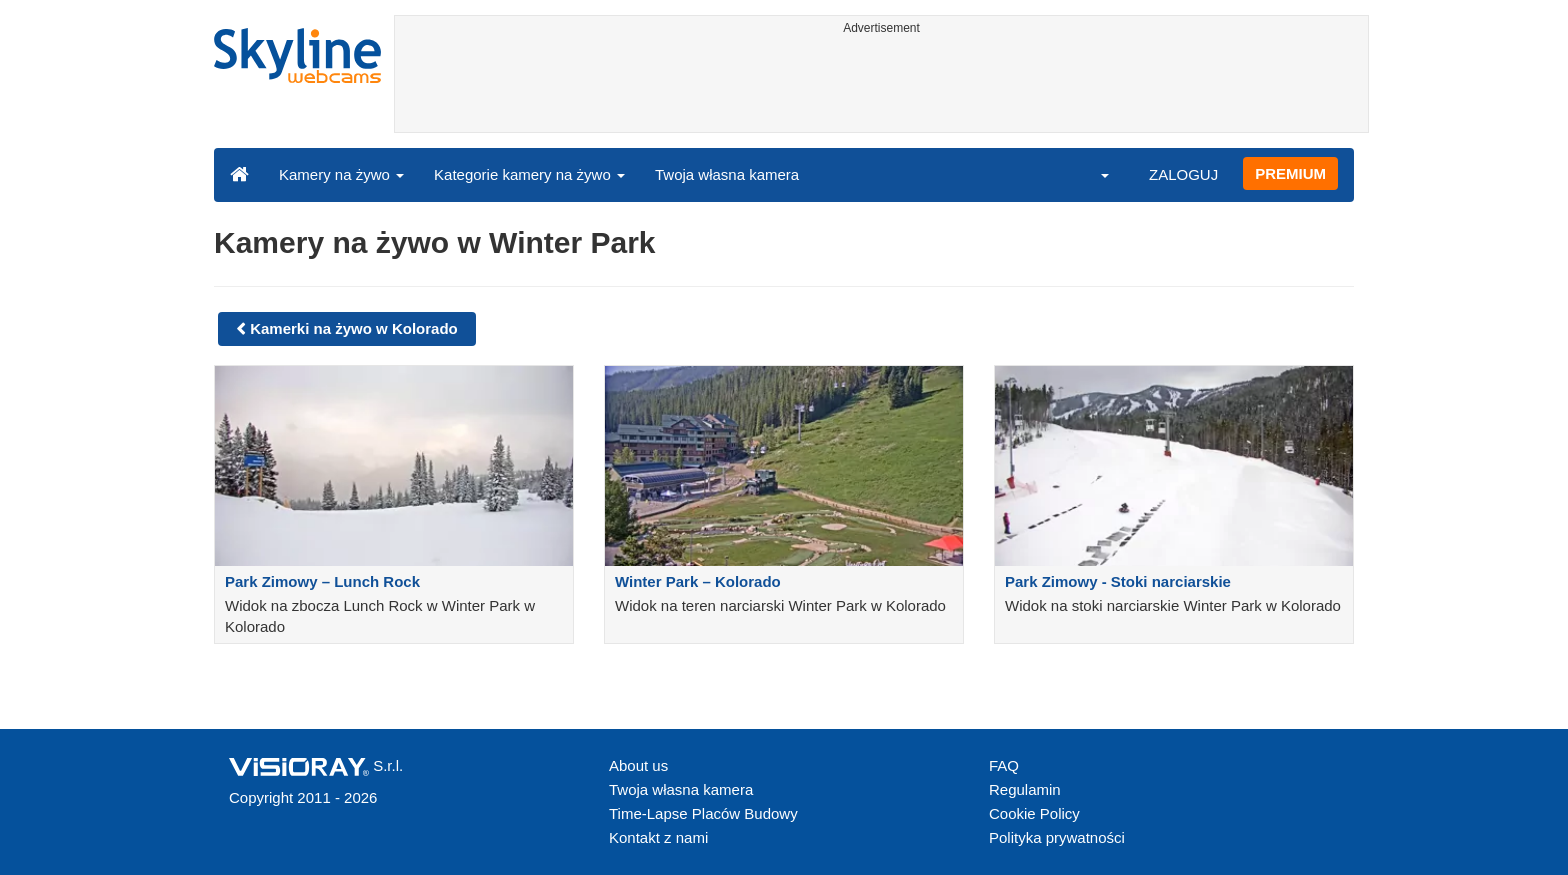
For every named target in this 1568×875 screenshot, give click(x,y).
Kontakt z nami (658, 837)
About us (638, 765)
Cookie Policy (1034, 813)
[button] (1092, 174)
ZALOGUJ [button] (1183, 174)
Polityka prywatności (1057, 837)
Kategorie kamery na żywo (529, 174)
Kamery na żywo (341, 174)
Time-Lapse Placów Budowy (703, 813)
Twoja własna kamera (727, 174)
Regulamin (1025, 789)
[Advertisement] (881, 87)
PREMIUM (1290, 173)
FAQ (1004, 765)
